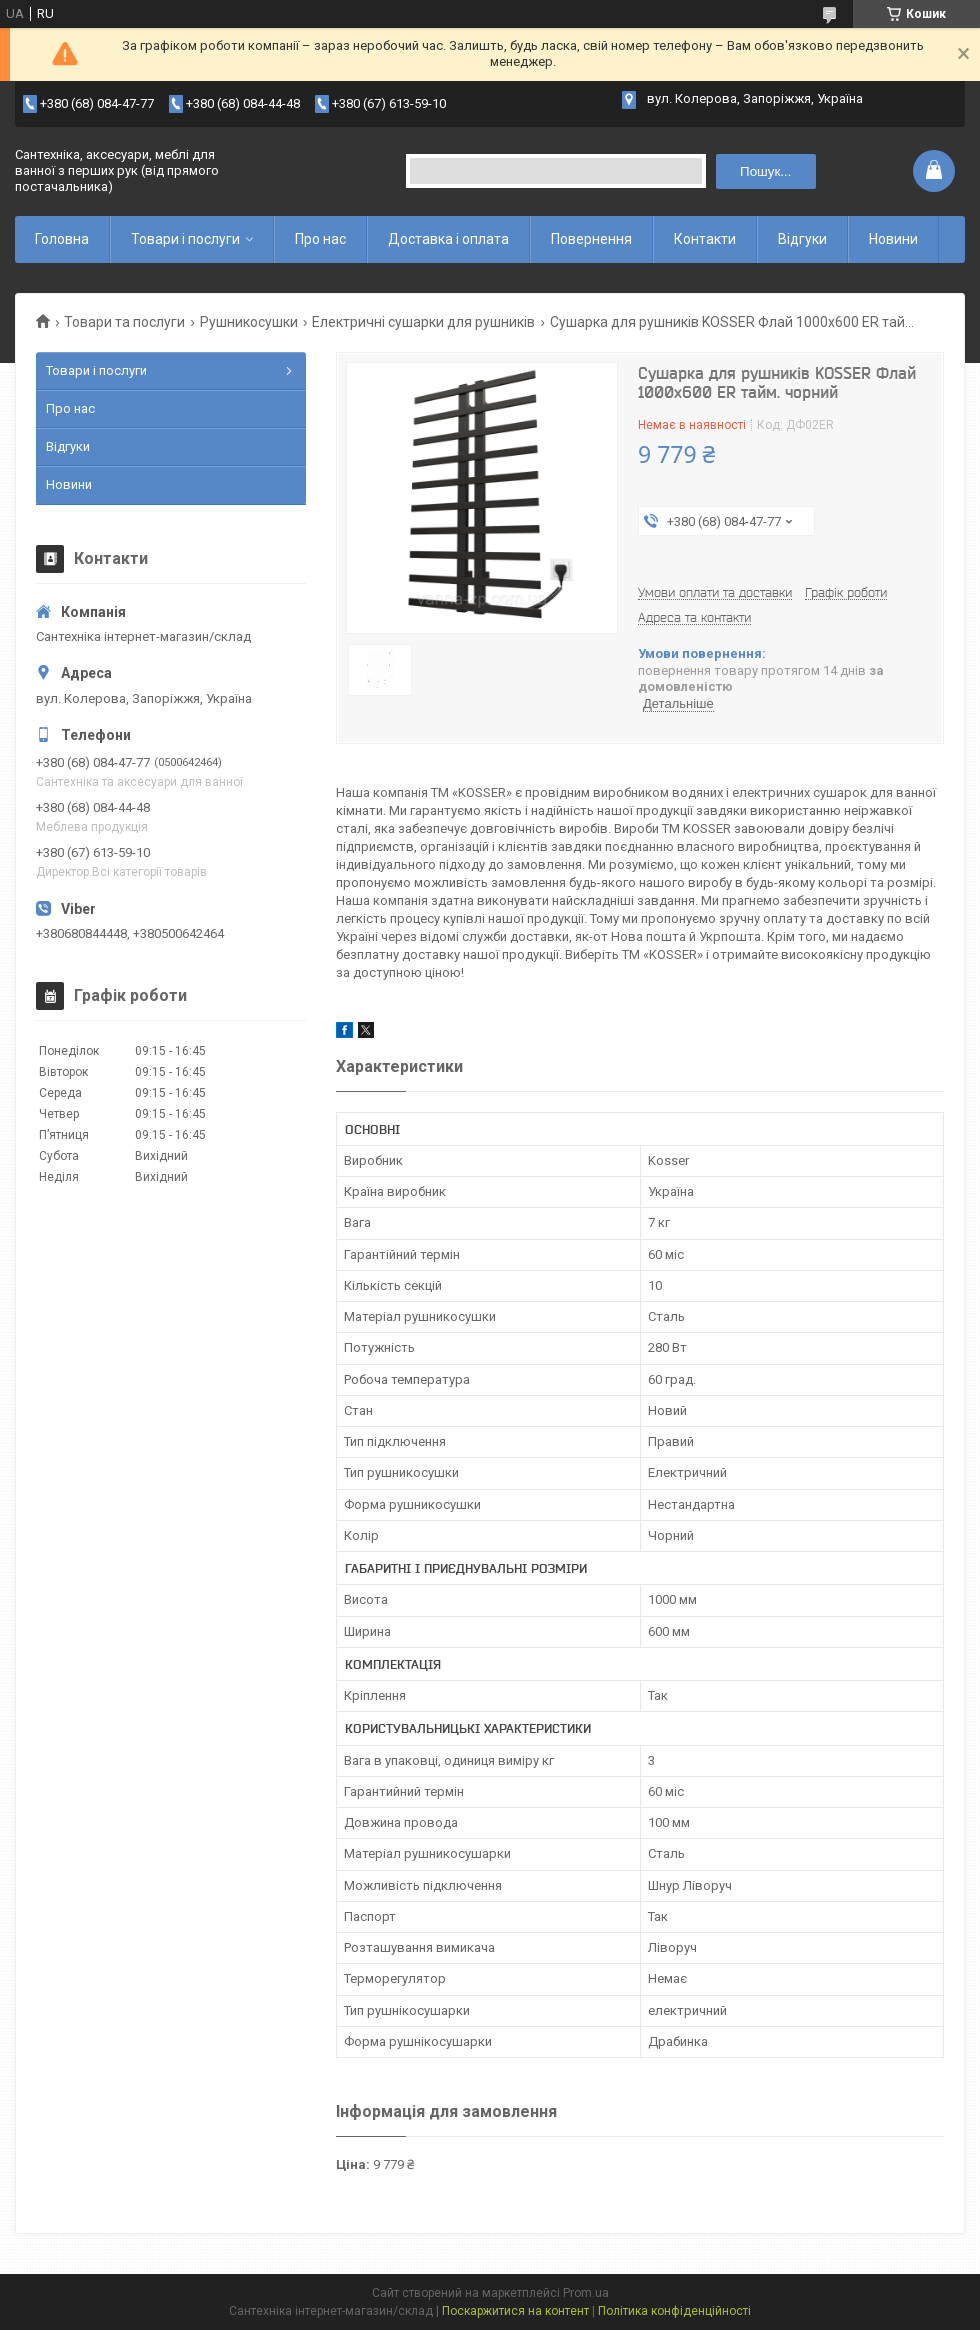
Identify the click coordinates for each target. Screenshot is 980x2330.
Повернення (591, 239)
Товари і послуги (185, 239)
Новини (893, 239)
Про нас (320, 239)
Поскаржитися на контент (515, 2311)
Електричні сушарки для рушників (423, 322)
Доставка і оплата (448, 239)
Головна (62, 239)
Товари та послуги (124, 322)
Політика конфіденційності (674, 2311)
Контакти (705, 239)
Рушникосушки (249, 322)
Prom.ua (586, 2293)
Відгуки (802, 239)
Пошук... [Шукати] (765, 171)
